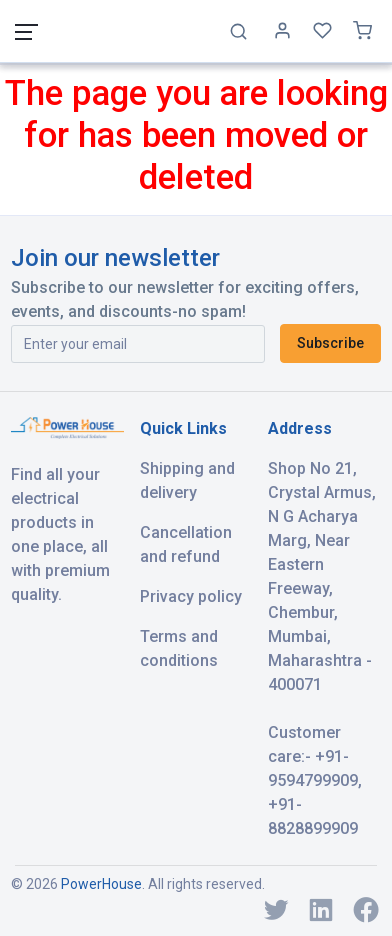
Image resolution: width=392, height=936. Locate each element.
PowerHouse (101, 884)
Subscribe (330, 343)
